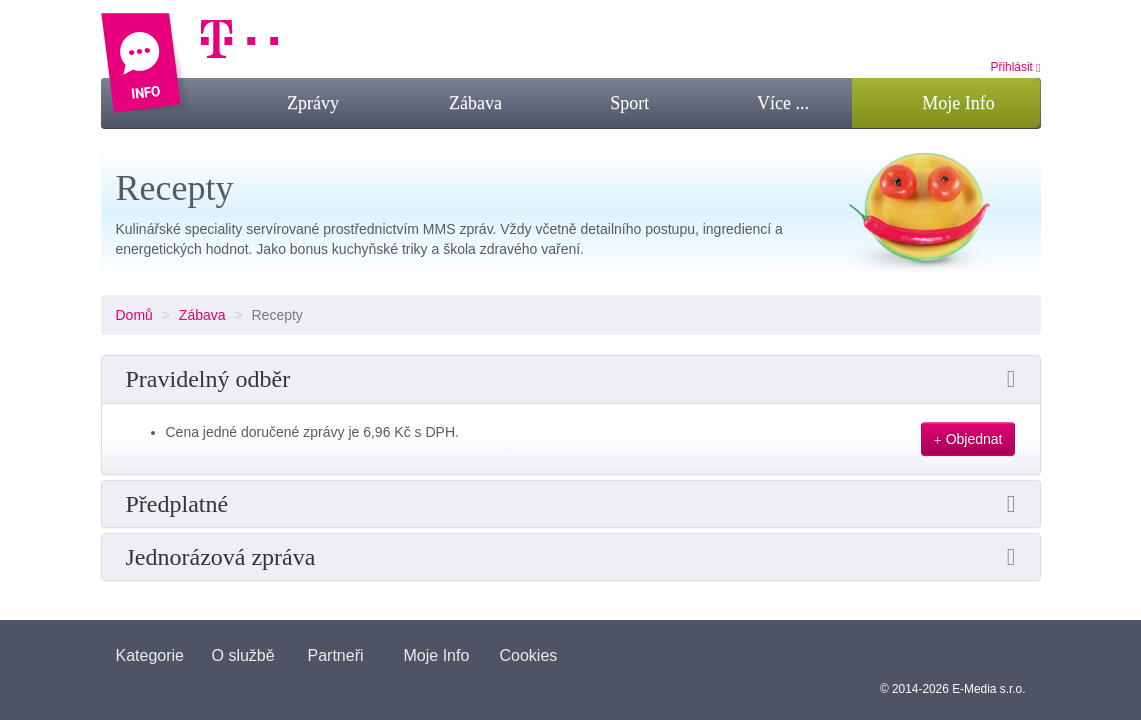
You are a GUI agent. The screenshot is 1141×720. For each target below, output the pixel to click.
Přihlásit (1016, 67)
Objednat (968, 439)
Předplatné (177, 504)
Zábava (202, 315)
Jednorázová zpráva (221, 557)
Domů (134, 315)
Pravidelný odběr (208, 379)
